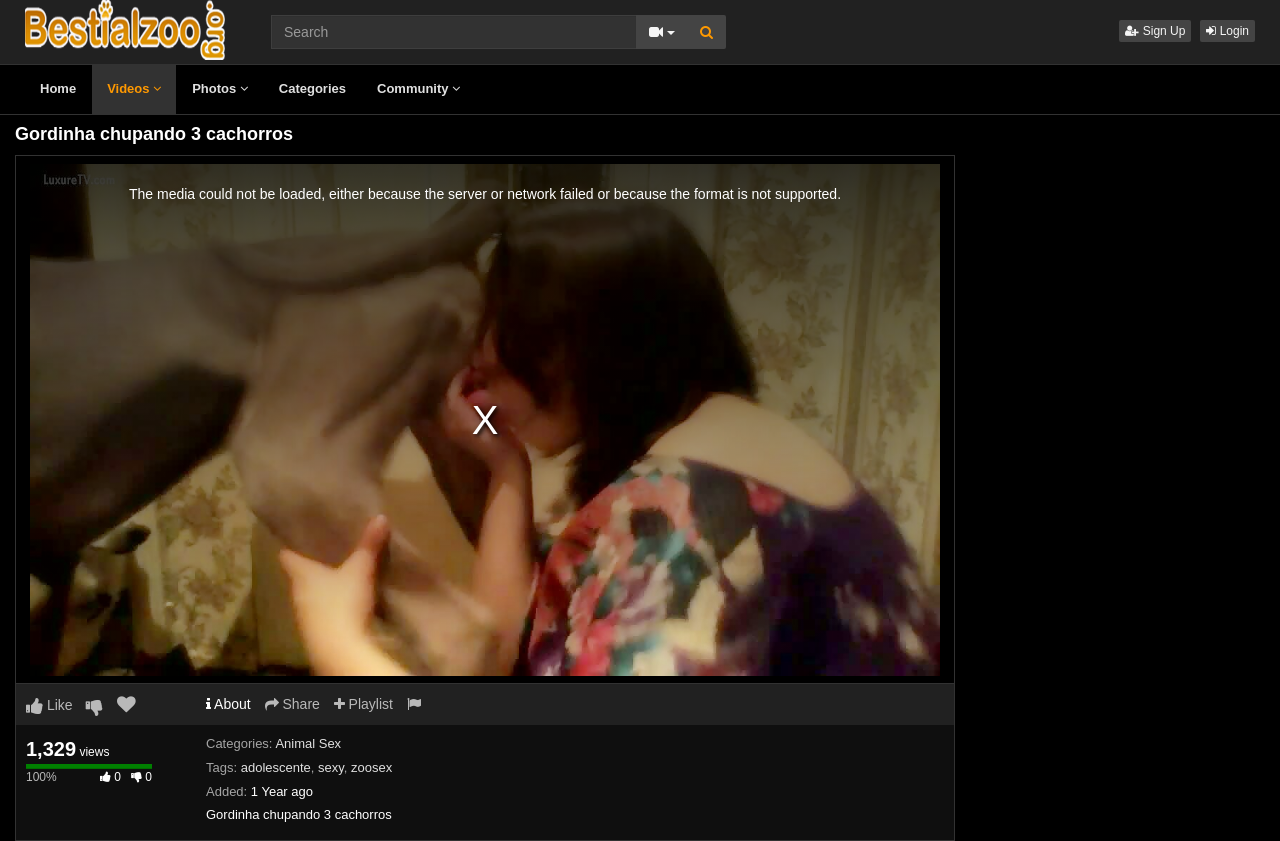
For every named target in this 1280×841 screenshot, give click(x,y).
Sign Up (1155, 31)
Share (292, 704)
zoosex (371, 767)
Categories (312, 88)
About (228, 704)
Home (58, 88)
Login (1227, 31)
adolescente (276, 767)
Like (49, 705)
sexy (331, 767)
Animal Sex (308, 743)
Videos (134, 88)
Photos (220, 88)
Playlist (363, 704)
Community (418, 88)
